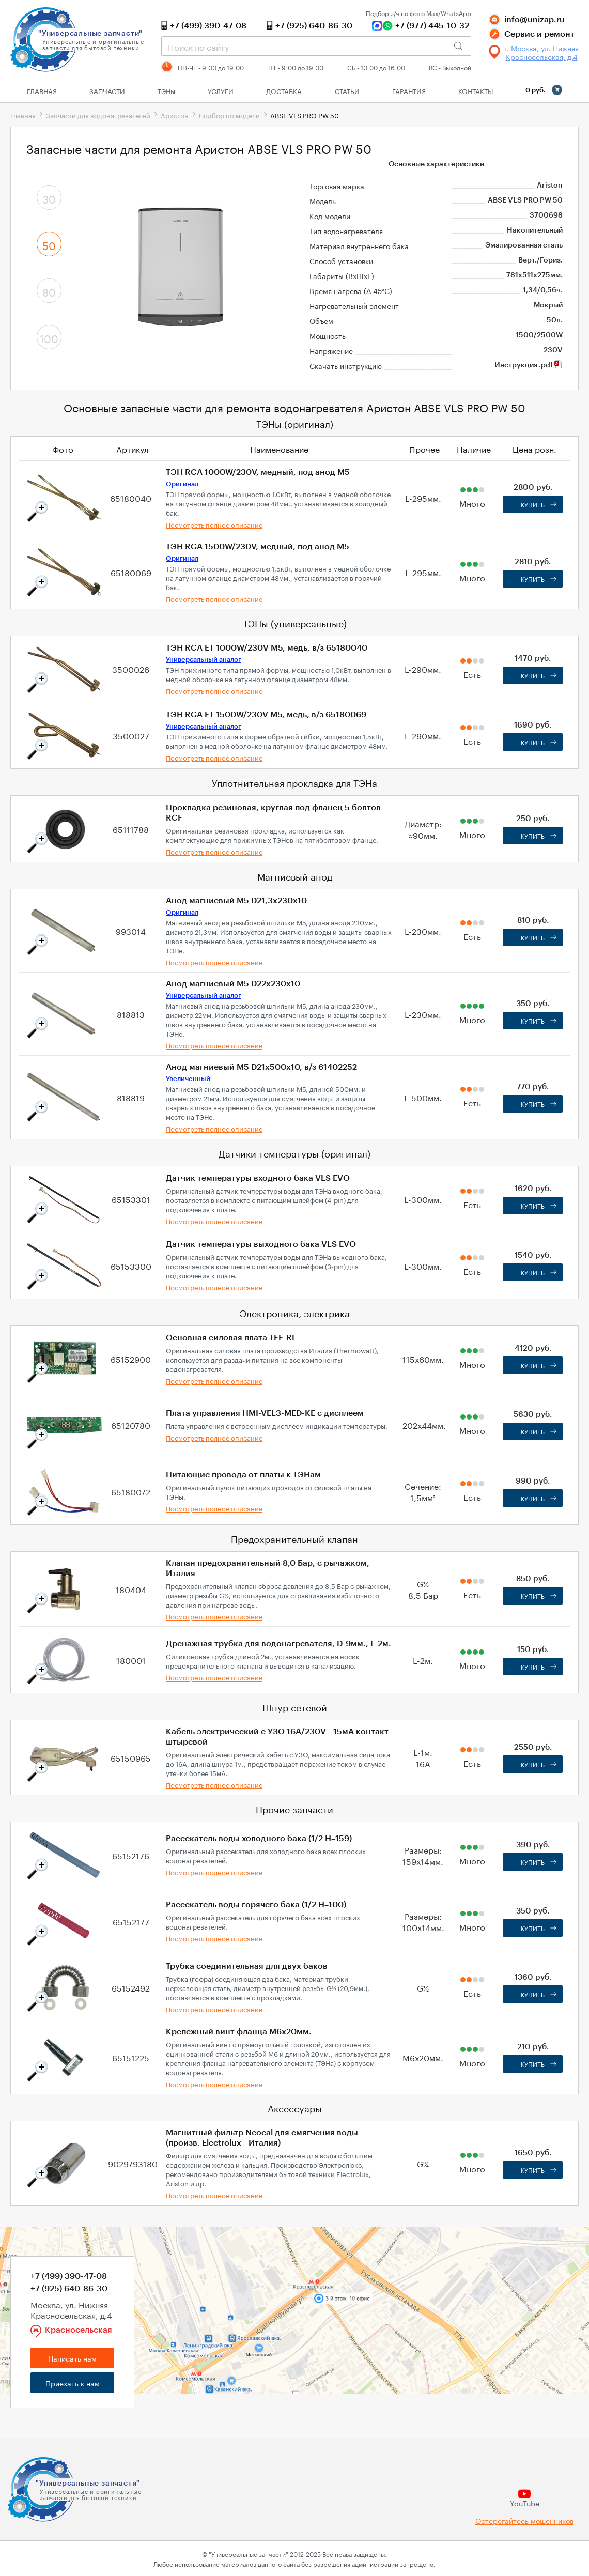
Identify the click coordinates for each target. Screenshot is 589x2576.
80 (49, 291)
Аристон (175, 115)
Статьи (347, 90)
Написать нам (72, 2358)
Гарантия (409, 90)
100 (49, 337)
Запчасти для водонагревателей (98, 115)
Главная (42, 90)
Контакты (475, 90)
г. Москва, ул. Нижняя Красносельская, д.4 (541, 52)
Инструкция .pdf (528, 365)
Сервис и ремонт (539, 34)
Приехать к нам (72, 2382)
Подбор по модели (229, 115)
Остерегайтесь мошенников (524, 2520)
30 (49, 198)
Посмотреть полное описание (214, 524)
